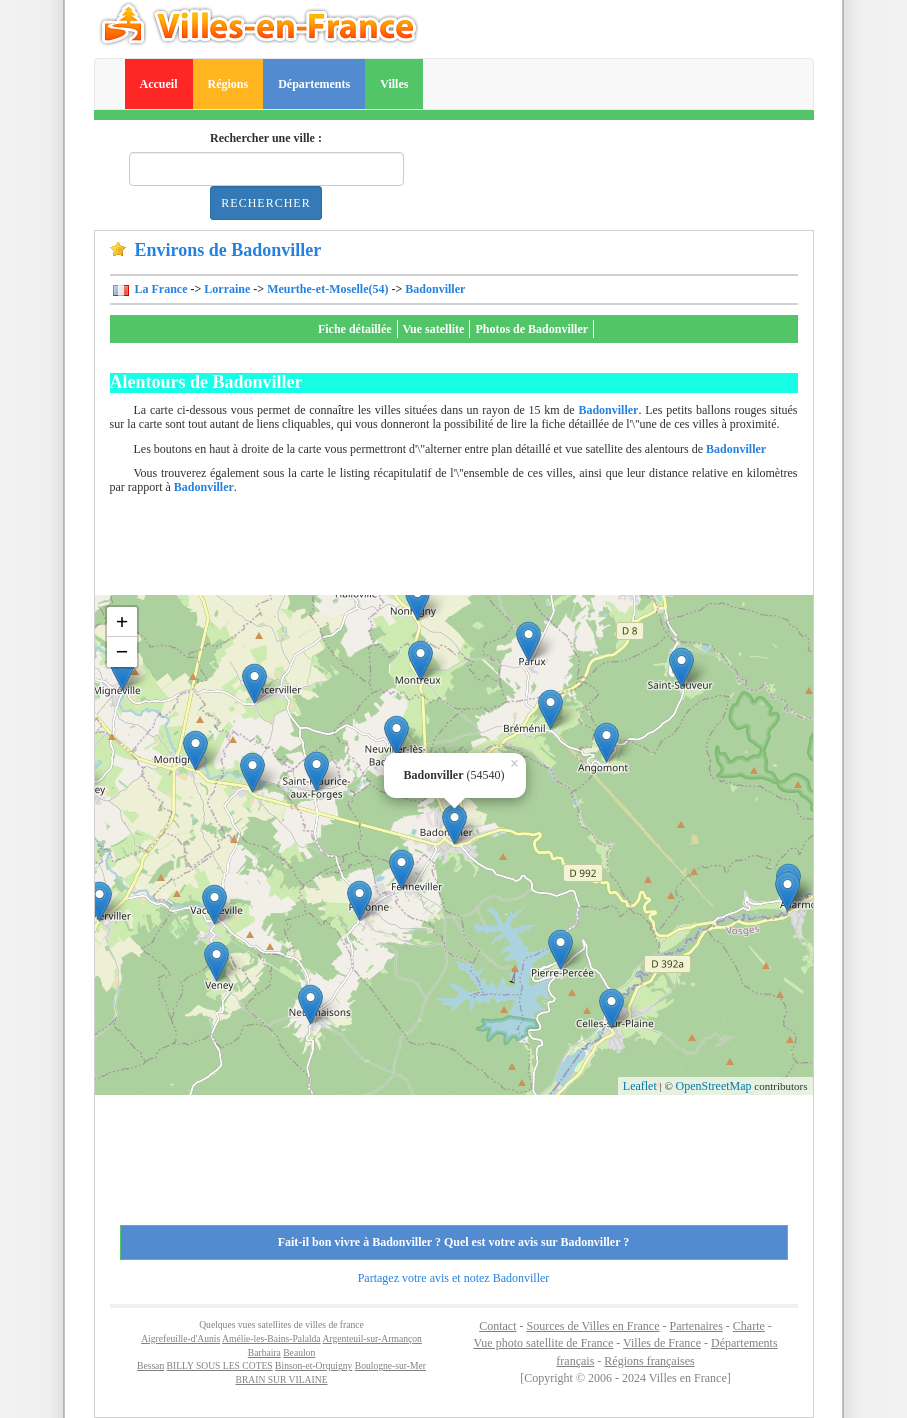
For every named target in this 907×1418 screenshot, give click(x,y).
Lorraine (227, 289)
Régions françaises (649, 1361)
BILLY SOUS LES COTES (220, 1365)
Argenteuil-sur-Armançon (372, 1338)
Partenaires (696, 1326)
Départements (314, 84)
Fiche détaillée (355, 329)
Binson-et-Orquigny (313, 1365)
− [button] (122, 651)
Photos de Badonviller (531, 329)
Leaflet (640, 1086)
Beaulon (299, 1352)
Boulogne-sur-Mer (390, 1365)
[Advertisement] (474, 550)
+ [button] (122, 621)
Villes (394, 84)
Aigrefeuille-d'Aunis (180, 1338)
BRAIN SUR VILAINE (281, 1379)
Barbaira (264, 1352)
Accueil (159, 84)
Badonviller (435, 289)
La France (160, 289)
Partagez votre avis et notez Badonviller (454, 1278)
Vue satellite (434, 329)
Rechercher (265, 203)
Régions (228, 84)
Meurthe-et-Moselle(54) (327, 289)
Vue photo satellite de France (543, 1343)
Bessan (150, 1365)
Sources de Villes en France (592, 1326)
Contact (497, 1326)
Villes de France (662, 1343)
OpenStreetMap (714, 1086)
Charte (749, 1326)
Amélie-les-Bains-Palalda (271, 1338)
